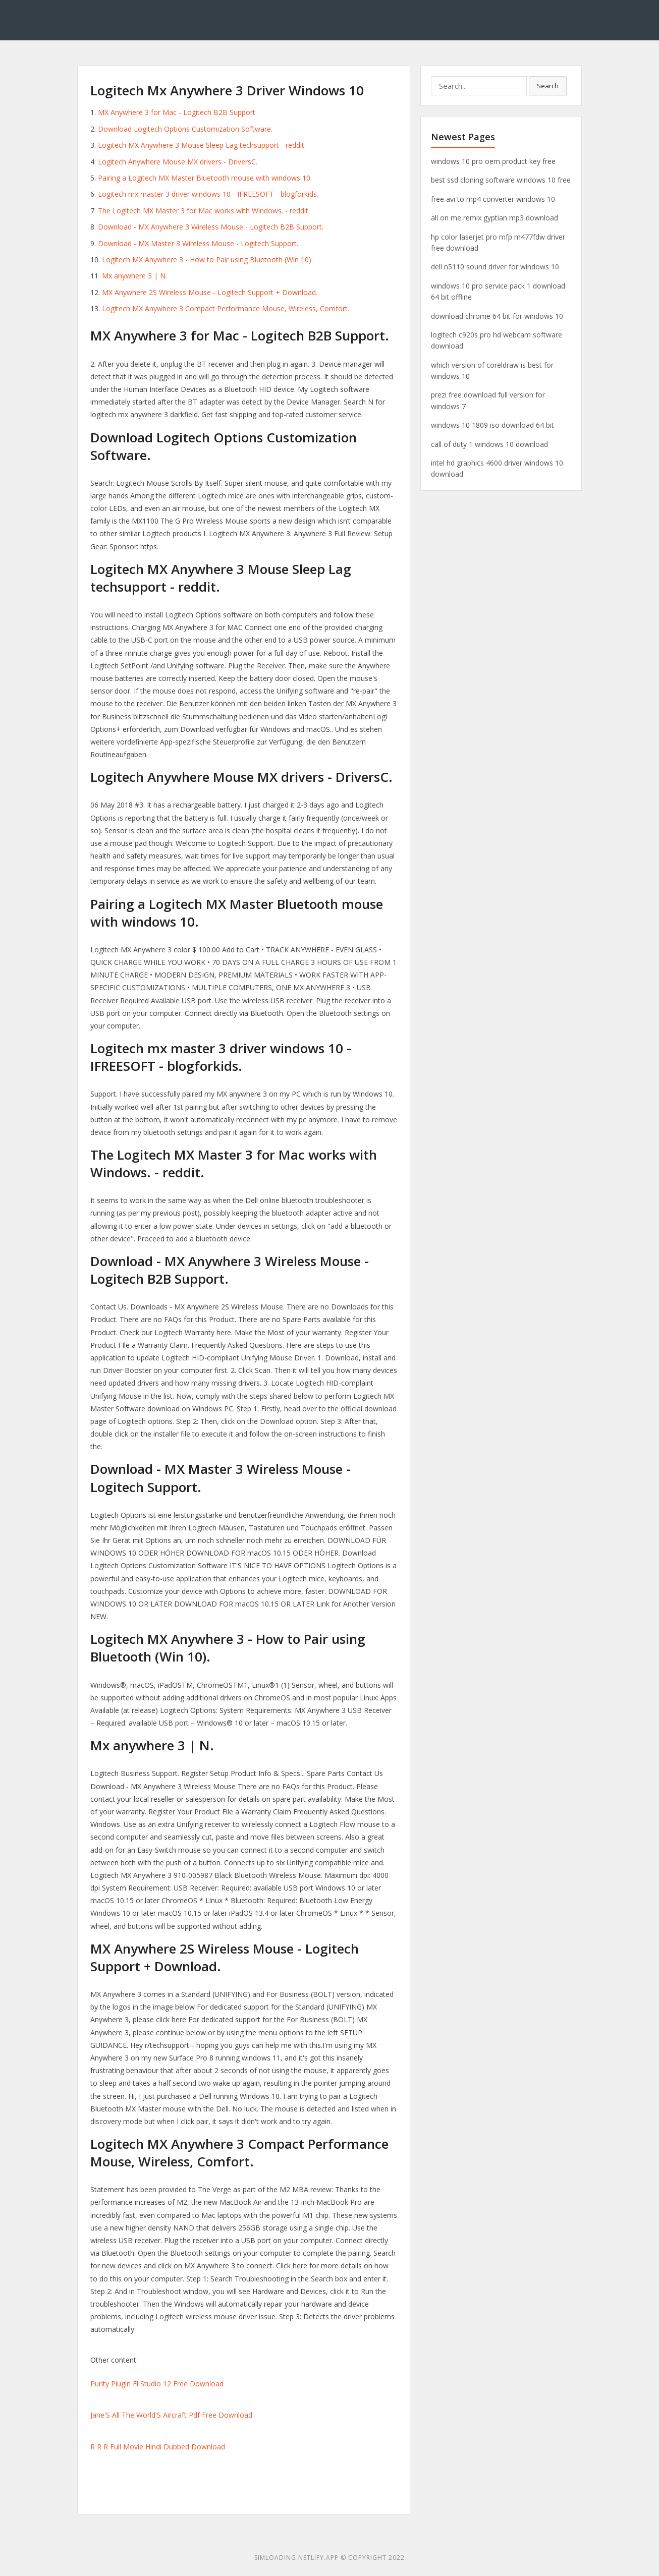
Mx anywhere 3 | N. (134, 275)
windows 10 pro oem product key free (493, 161)
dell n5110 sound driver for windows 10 (495, 266)
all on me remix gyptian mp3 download (494, 217)
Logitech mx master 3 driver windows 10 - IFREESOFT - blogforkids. (208, 194)
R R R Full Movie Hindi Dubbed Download (157, 2446)
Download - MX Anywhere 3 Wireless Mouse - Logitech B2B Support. (210, 227)
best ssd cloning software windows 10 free (501, 180)
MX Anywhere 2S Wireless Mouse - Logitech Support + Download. (209, 292)
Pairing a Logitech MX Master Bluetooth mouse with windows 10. (205, 178)
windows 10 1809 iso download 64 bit (492, 425)
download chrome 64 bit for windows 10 (497, 316)
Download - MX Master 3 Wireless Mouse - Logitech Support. (198, 243)
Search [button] (548, 85)
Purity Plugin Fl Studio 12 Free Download (157, 2383)
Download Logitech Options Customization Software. (185, 129)
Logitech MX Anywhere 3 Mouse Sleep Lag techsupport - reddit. (202, 145)
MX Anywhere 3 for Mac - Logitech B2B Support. (177, 112)
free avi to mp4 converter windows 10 (493, 199)
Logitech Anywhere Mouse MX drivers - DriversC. (177, 161)
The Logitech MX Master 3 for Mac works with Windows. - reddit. (204, 210)
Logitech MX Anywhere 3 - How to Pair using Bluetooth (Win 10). (207, 259)
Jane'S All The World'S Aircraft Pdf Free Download (171, 2415)
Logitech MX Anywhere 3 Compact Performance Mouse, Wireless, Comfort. (225, 308)
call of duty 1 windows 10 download (489, 444)
